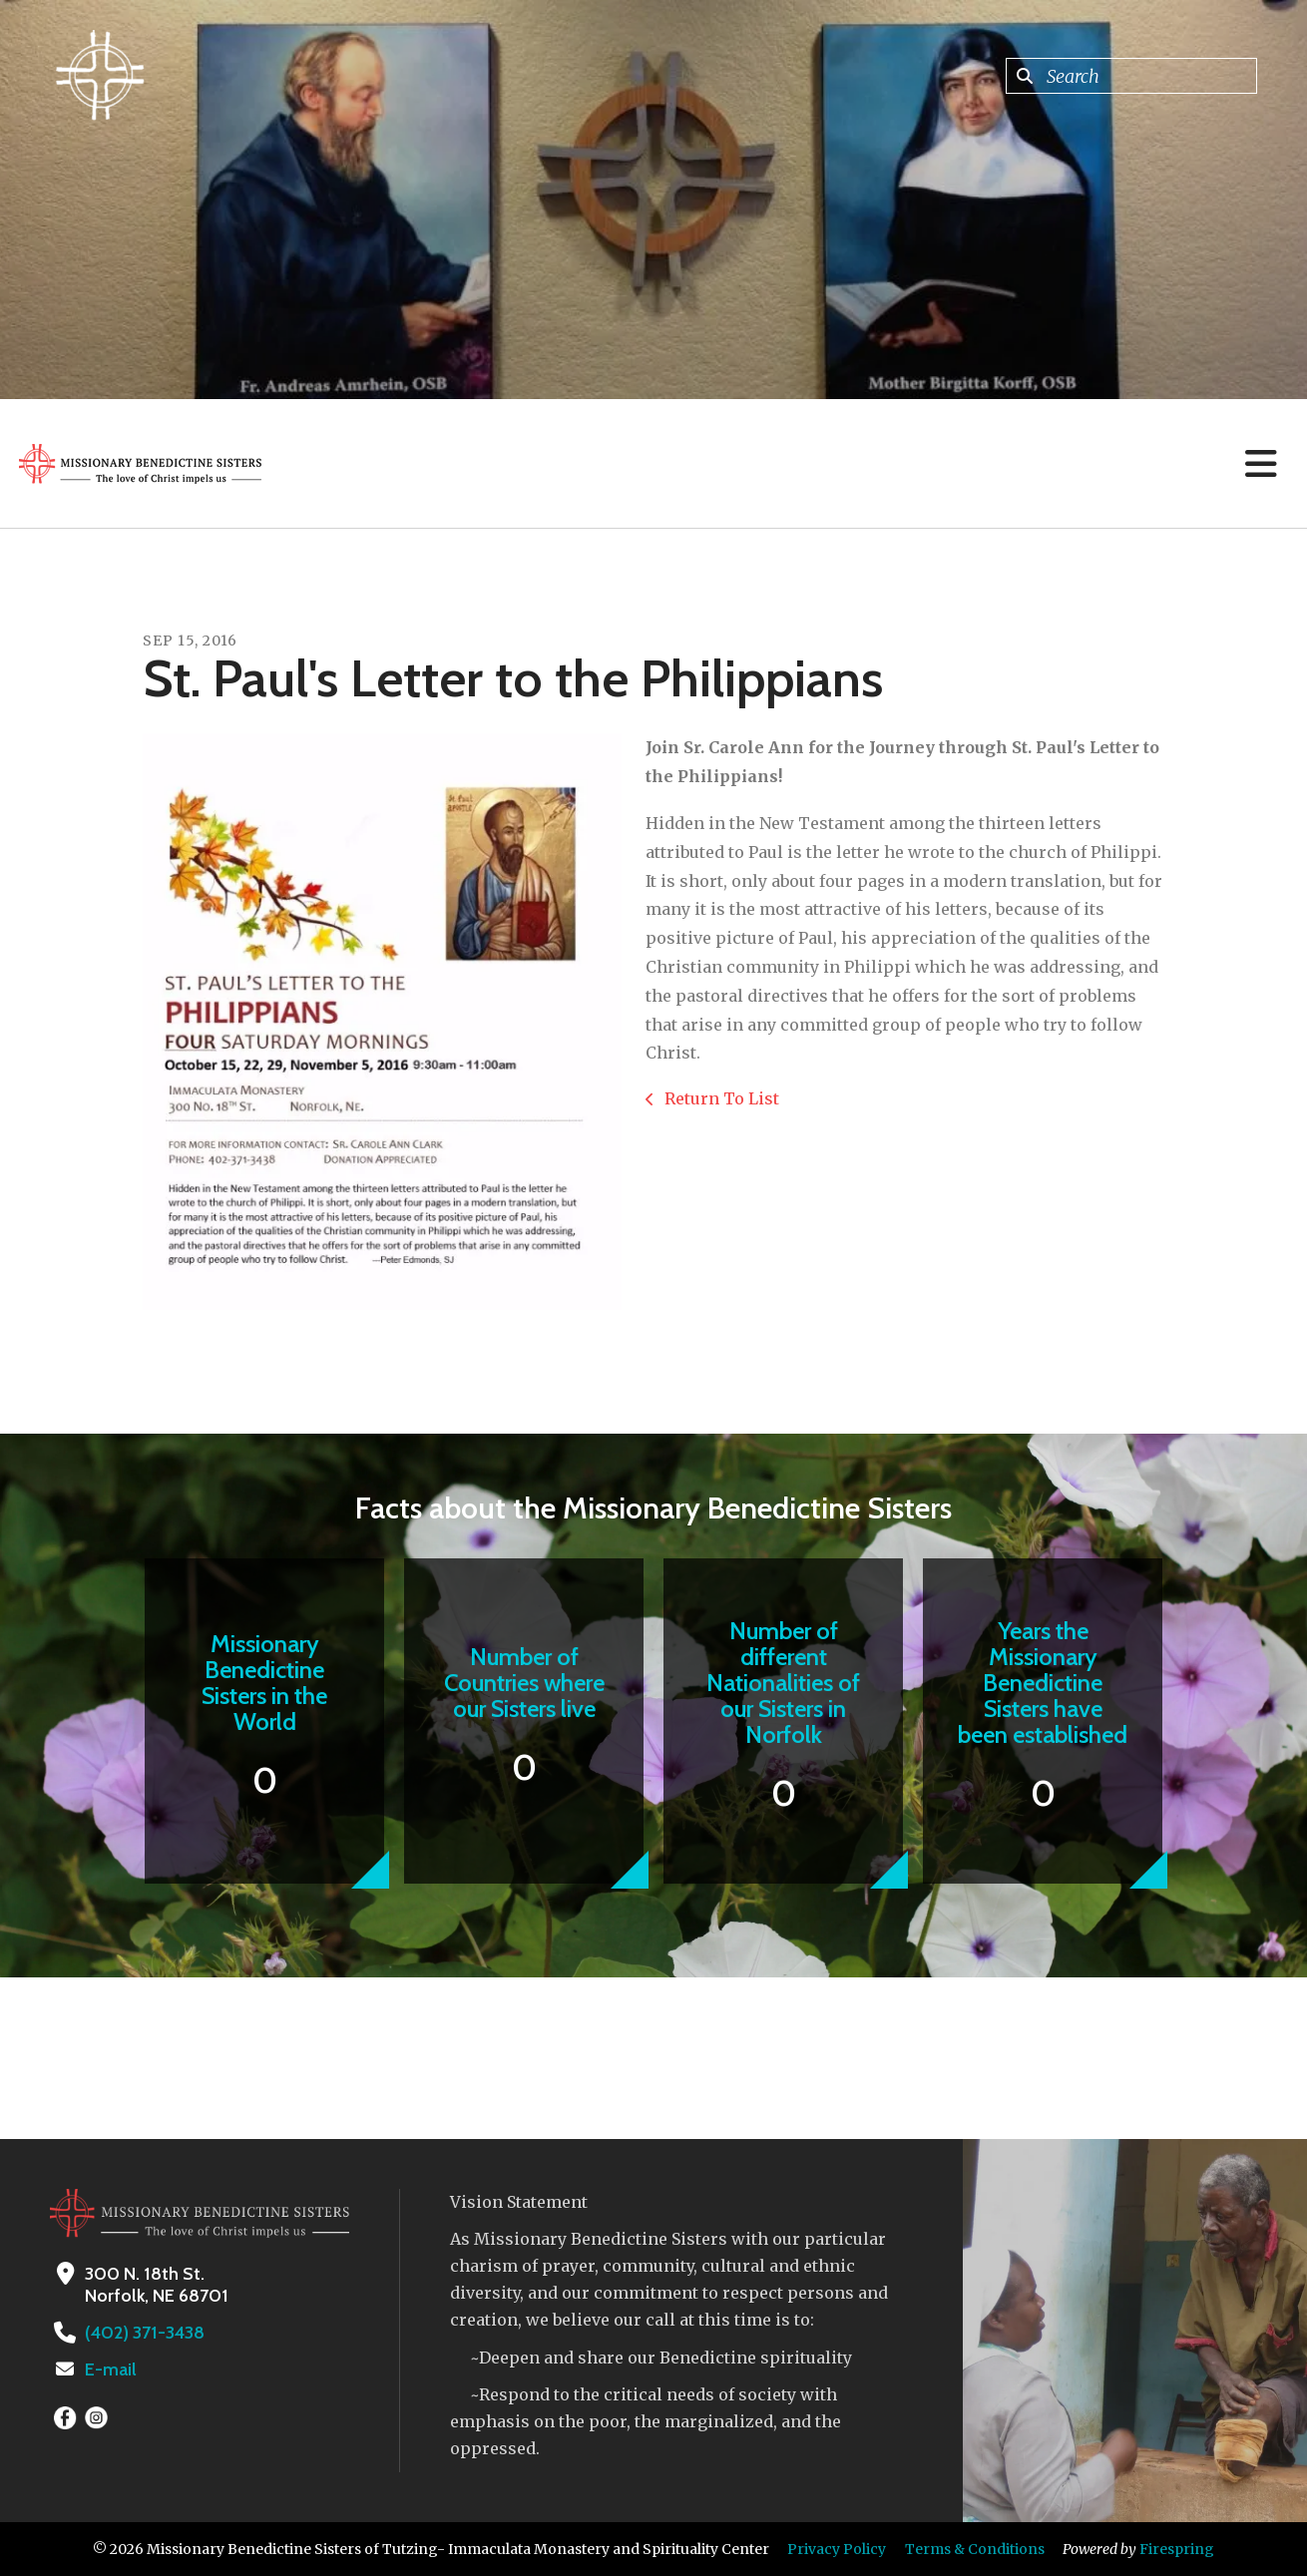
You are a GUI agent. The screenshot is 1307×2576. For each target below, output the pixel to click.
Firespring (1176, 2549)
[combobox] (1131, 76)
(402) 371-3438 (145, 2333)
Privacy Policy (836, 2549)
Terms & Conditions (975, 2549)
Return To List (719, 1098)
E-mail (111, 2369)
